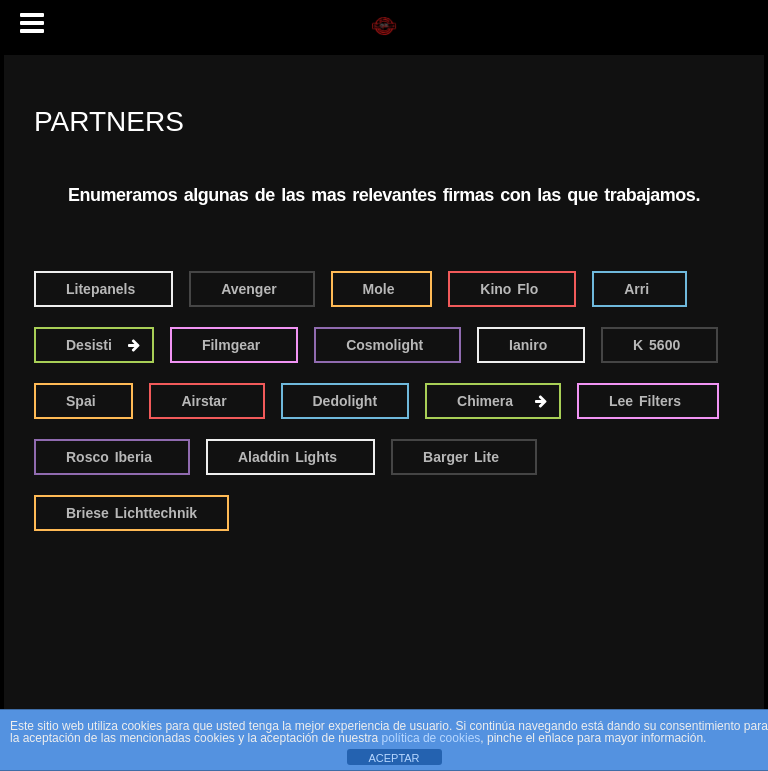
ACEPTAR (393, 758)
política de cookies (431, 738)
